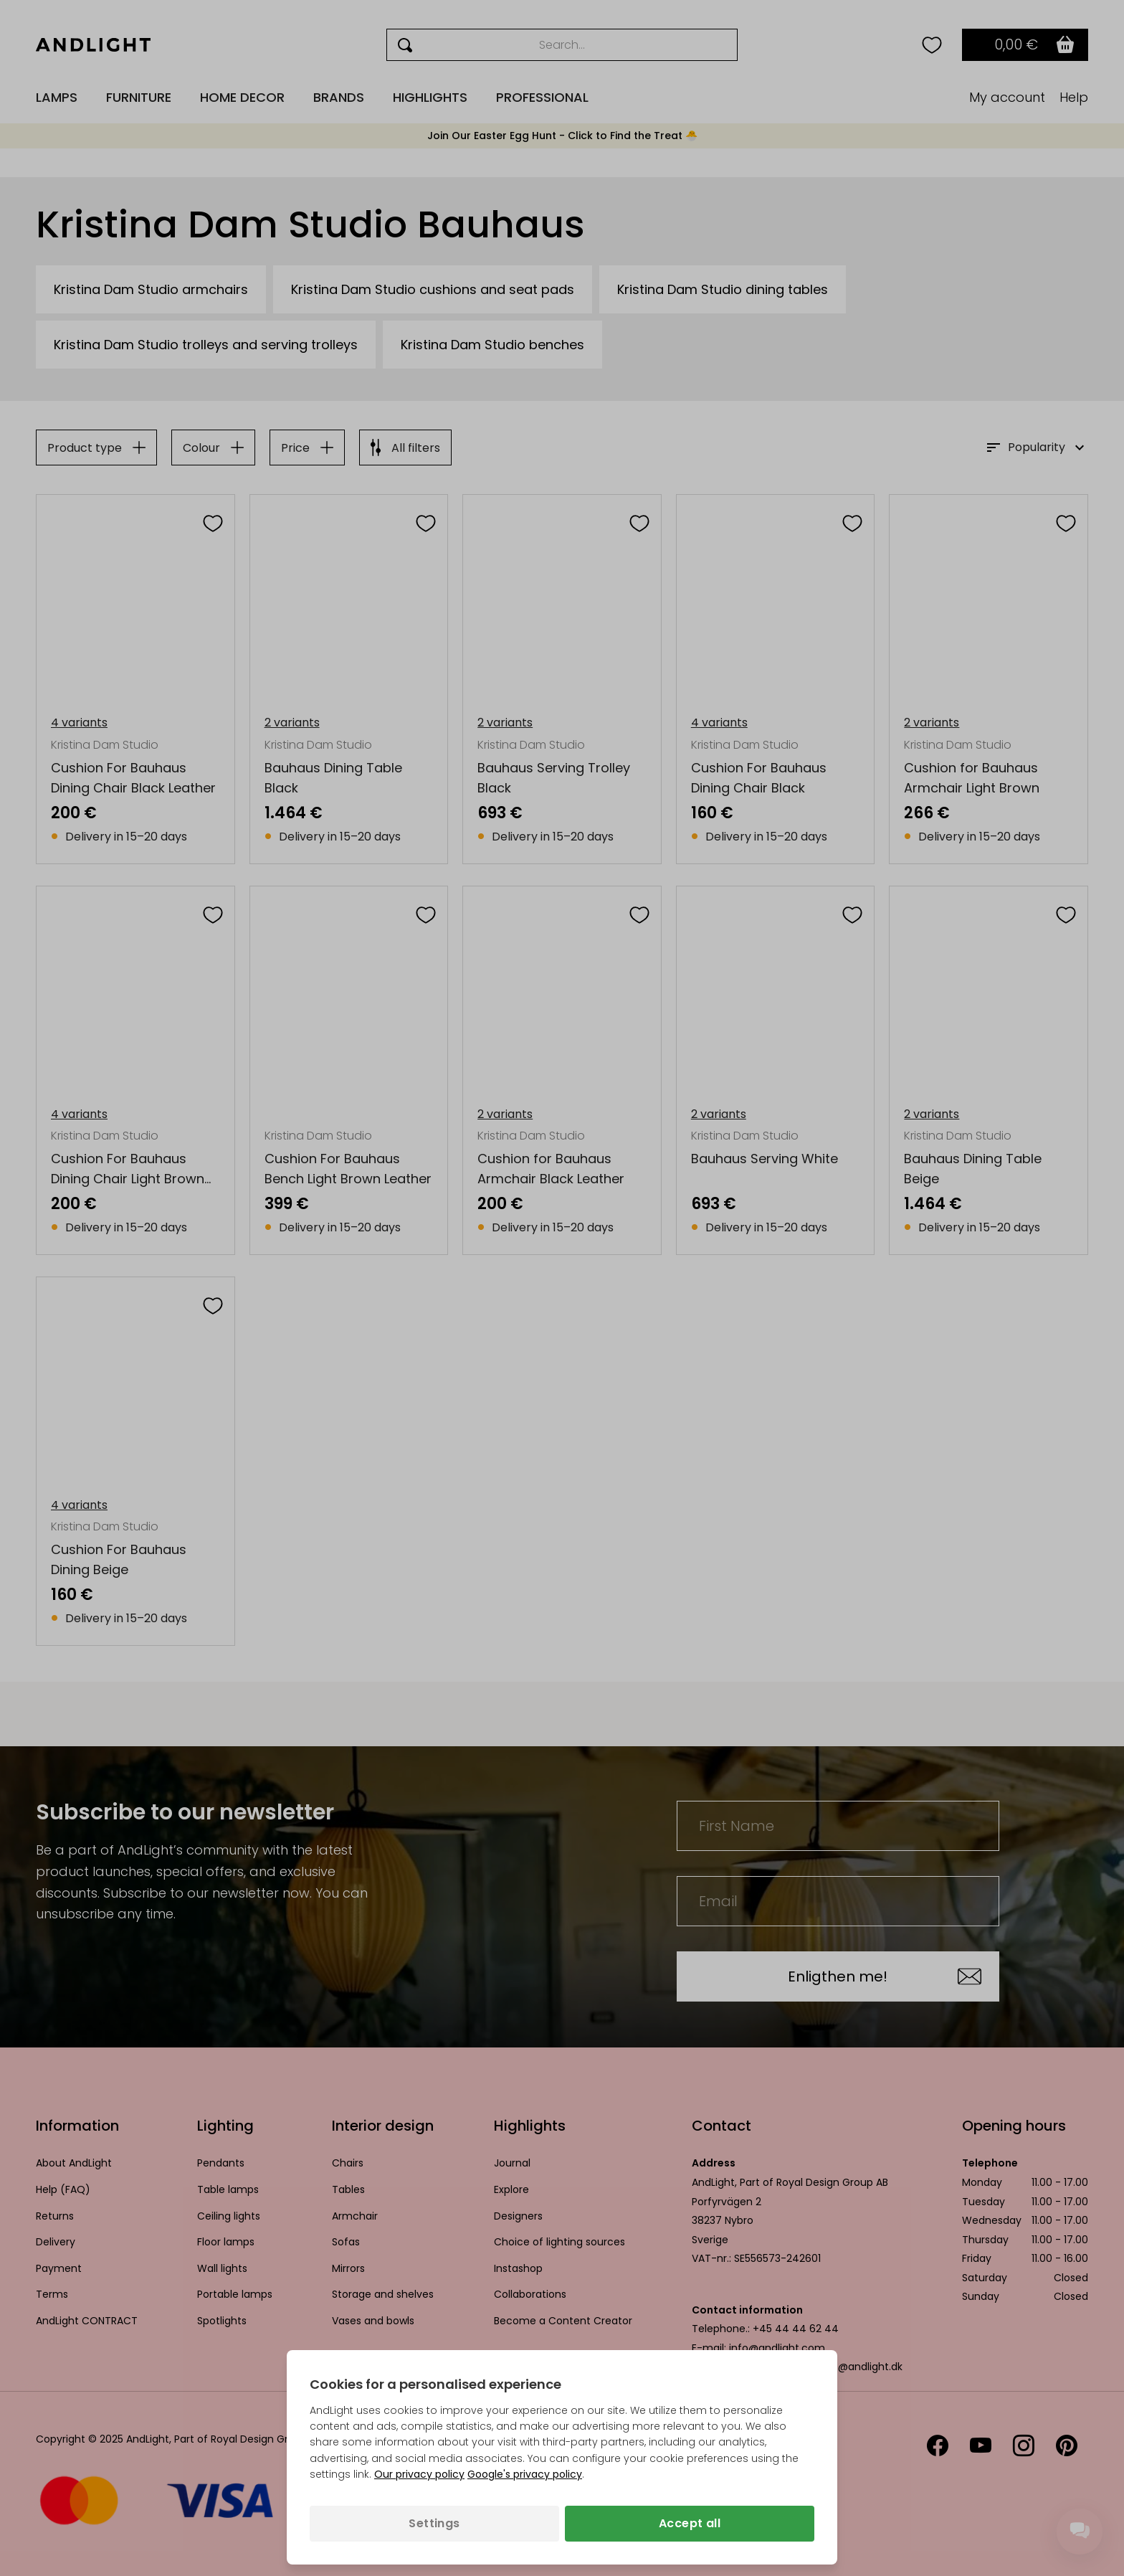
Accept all (689, 2523)
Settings (434, 2523)
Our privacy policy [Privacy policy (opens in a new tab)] (419, 2474)
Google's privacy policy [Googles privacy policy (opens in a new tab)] (524, 2474)
